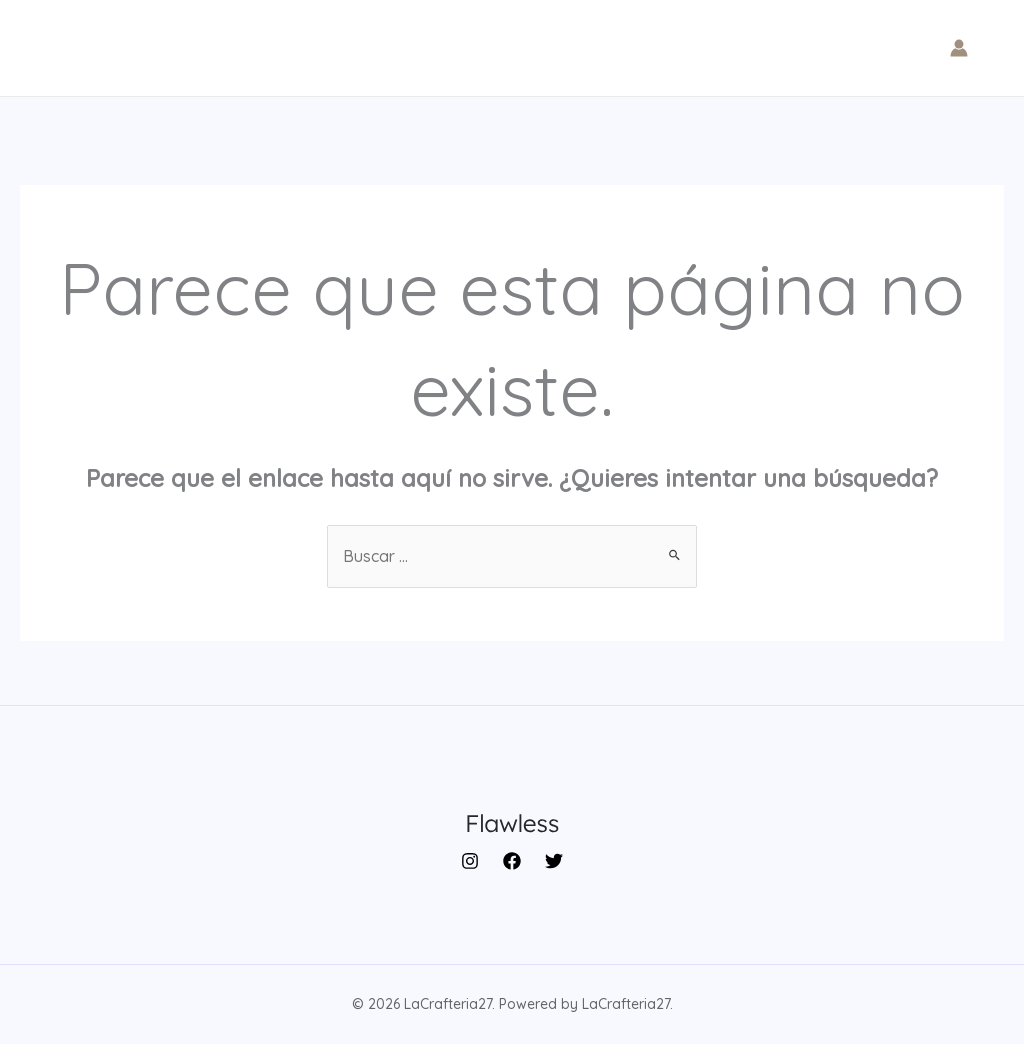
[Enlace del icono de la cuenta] (959, 48)
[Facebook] (512, 861)
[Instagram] (470, 861)
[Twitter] (554, 861)
